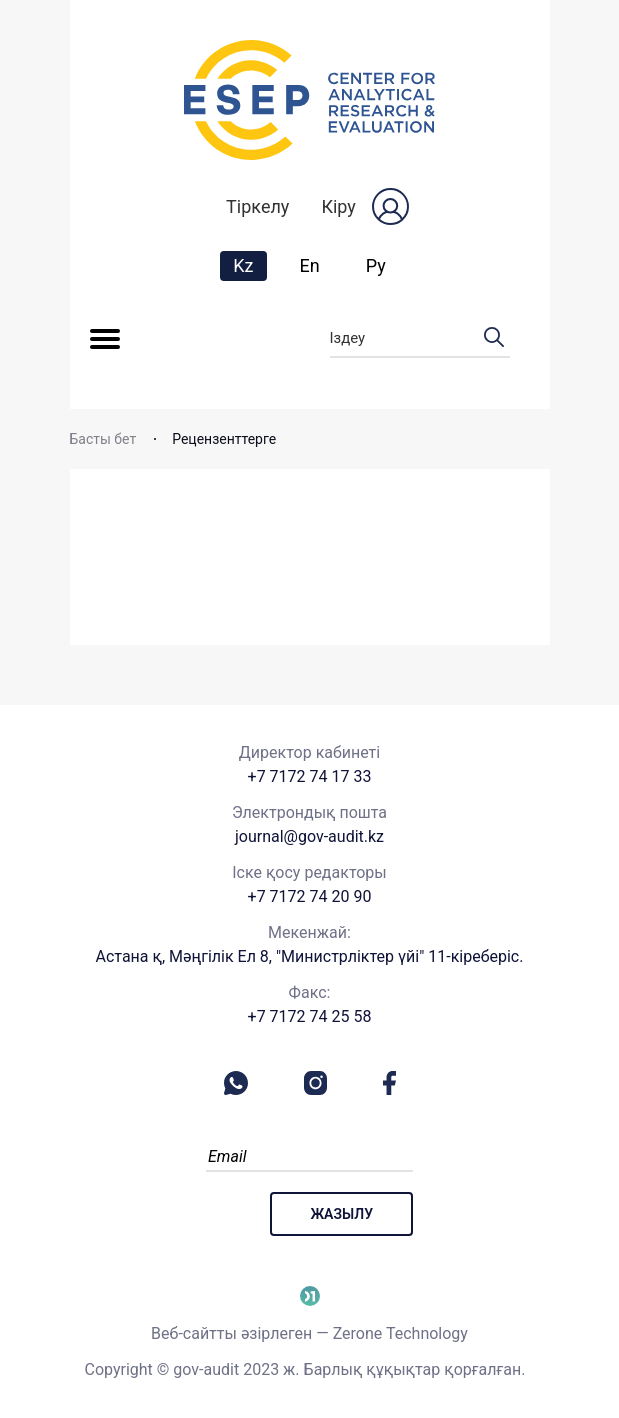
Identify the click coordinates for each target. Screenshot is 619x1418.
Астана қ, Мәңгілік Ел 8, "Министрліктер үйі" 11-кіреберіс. (310, 956)
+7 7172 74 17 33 (310, 776)
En (310, 265)
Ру (376, 265)
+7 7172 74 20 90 (310, 896)
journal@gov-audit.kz (309, 836)
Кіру (338, 206)
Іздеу (420, 338)
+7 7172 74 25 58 (310, 1016)
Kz (249, 265)
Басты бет (103, 439)
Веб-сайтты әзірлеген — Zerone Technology (309, 1333)
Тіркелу (257, 206)
